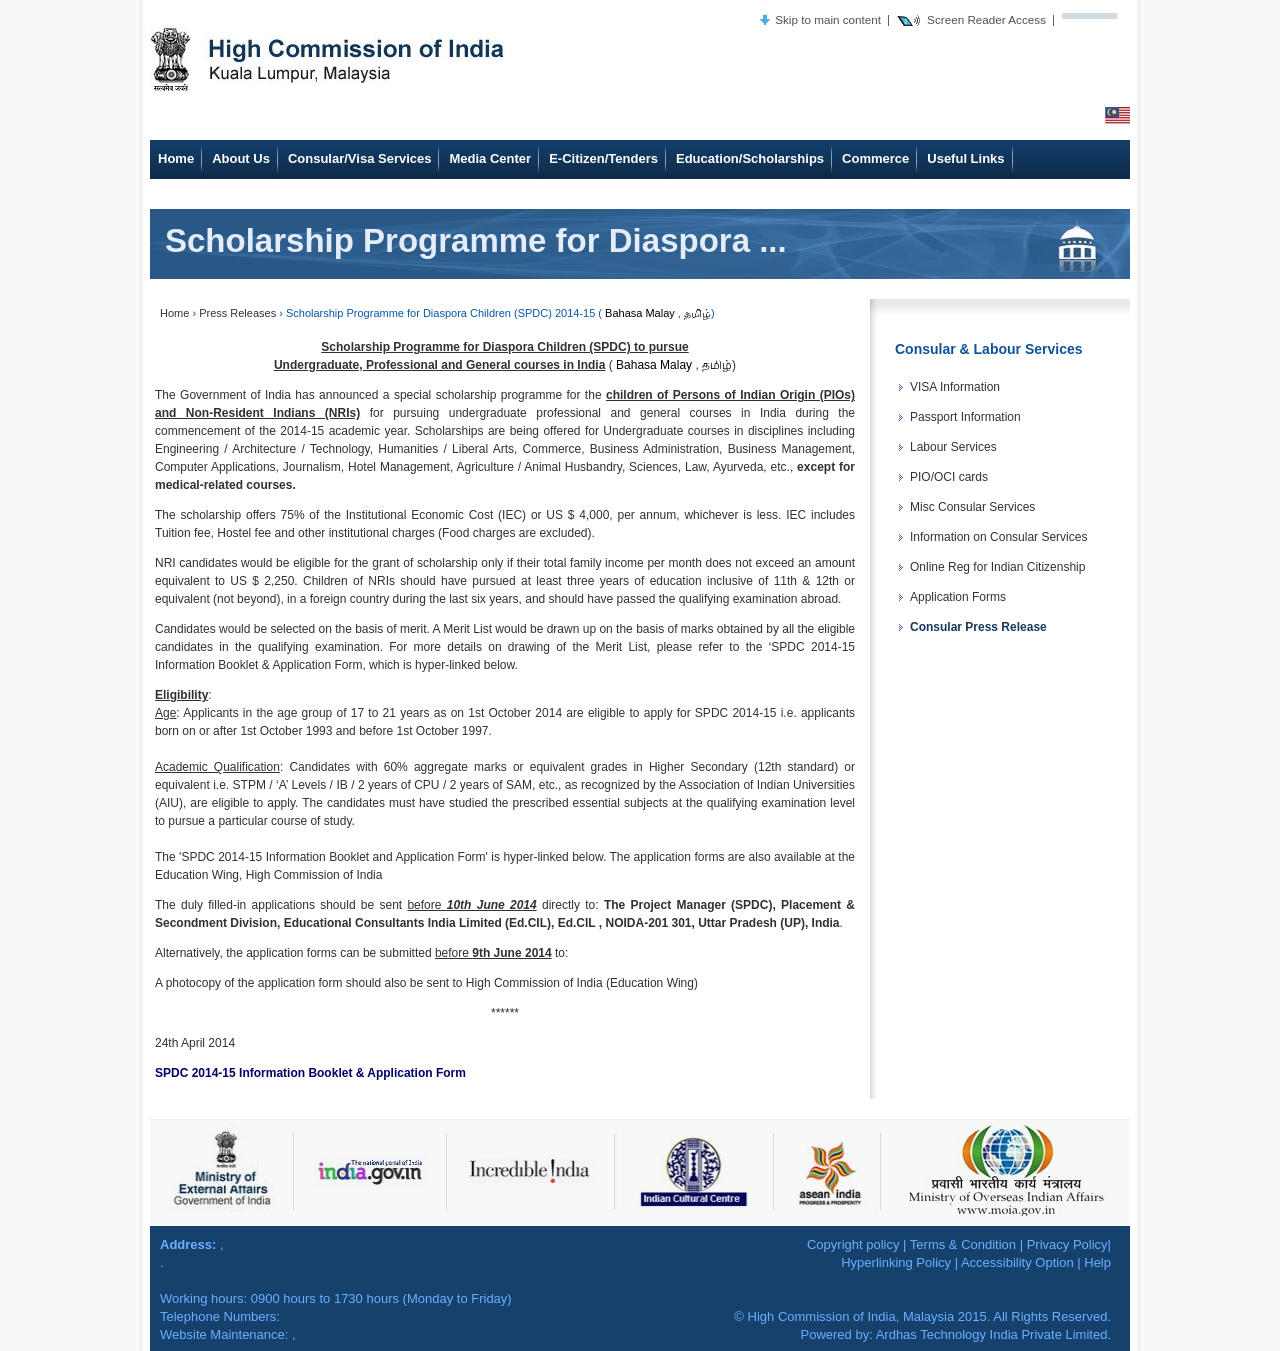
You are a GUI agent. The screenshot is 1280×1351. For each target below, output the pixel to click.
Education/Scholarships (750, 158)
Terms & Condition (963, 1244)
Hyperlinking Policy (896, 1262)
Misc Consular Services (972, 507)
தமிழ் (697, 313)
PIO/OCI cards (949, 477)
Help (1097, 1262)
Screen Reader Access (986, 19)
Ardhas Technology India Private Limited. (993, 1334)
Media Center (490, 158)
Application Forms (958, 597)
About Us (241, 158)
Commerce (875, 158)
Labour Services (953, 447)
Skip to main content (828, 19)
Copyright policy (853, 1244)
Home (176, 158)
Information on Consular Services (998, 537)
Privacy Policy (1067, 1244)
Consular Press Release (978, 627)
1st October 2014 (515, 713)
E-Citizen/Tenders (603, 158)
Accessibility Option (1017, 1262)
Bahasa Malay (640, 313)
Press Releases (237, 313)
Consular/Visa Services (360, 158)
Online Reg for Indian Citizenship (997, 567)
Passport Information (965, 417)
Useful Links (965, 158)
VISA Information (955, 387)
